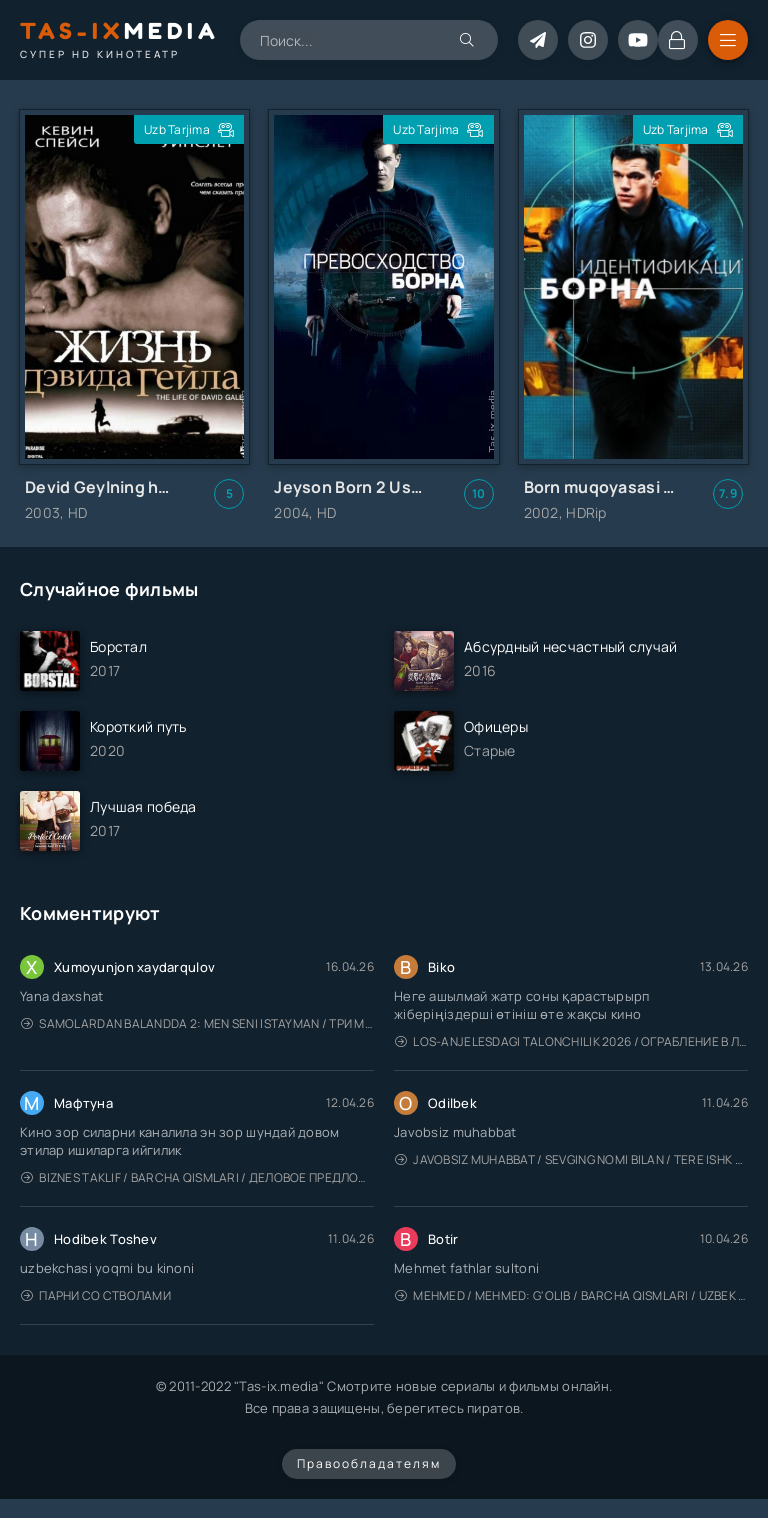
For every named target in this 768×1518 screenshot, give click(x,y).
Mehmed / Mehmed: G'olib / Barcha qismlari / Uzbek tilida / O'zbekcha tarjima (571, 1295)
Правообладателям (369, 1463)
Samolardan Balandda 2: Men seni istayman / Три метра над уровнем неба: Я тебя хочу (197, 1023)
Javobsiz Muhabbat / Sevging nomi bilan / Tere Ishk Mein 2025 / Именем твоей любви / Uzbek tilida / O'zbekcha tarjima (571, 1159)
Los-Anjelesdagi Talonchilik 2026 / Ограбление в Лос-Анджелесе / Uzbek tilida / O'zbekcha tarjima (571, 1041)
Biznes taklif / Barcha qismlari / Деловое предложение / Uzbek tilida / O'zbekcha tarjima (197, 1177)
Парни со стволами (96, 1295)
